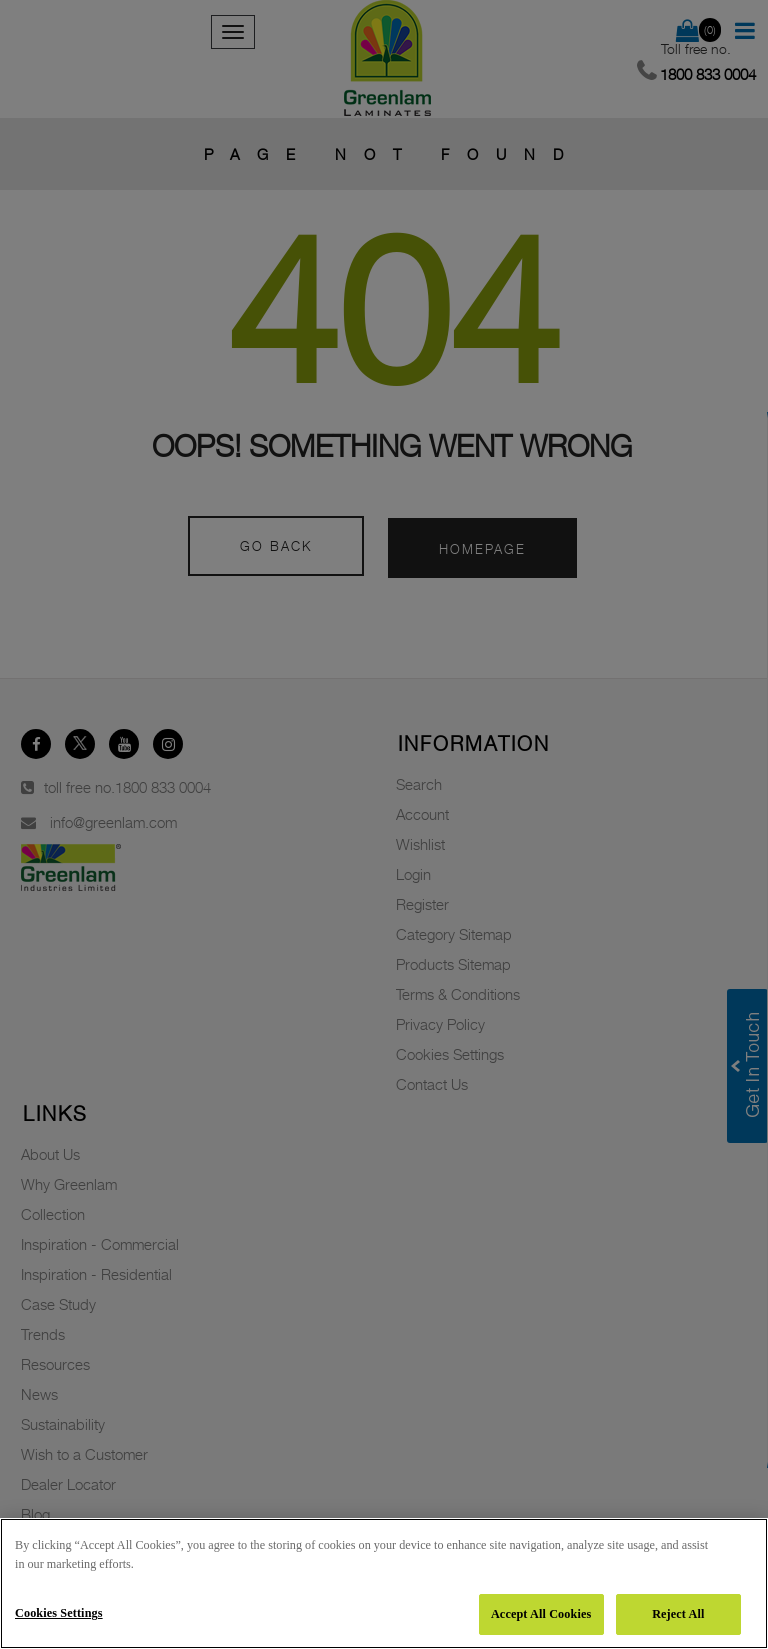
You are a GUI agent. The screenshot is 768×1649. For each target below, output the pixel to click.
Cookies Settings (59, 1613)
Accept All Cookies (541, 1614)
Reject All (678, 1614)
